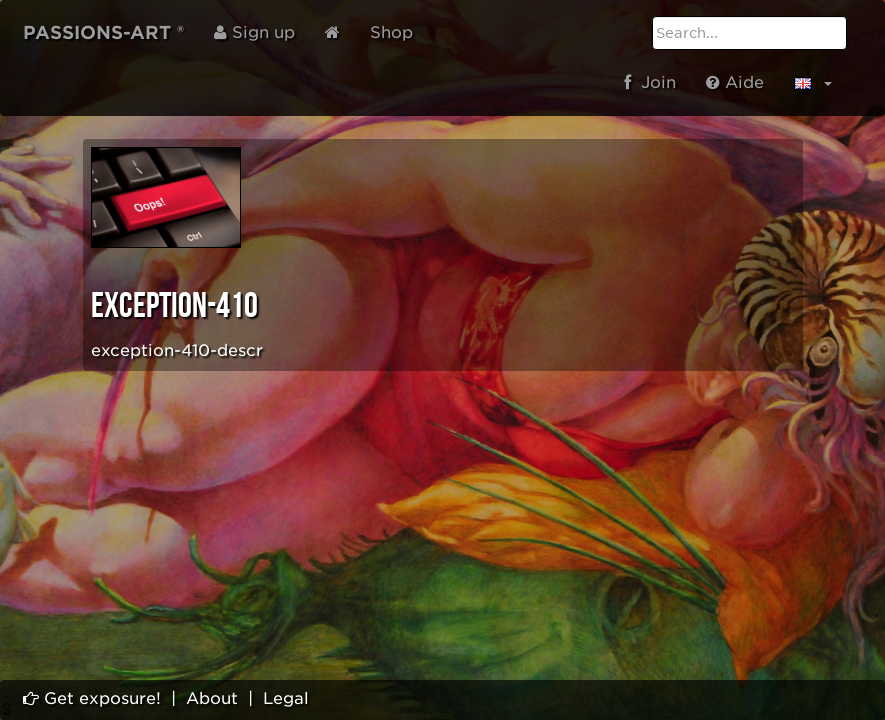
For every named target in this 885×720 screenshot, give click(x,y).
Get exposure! (92, 698)
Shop (391, 32)
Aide (735, 82)
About (212, 698)
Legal (286, 698)
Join (650, 82)
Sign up (254, 32)
